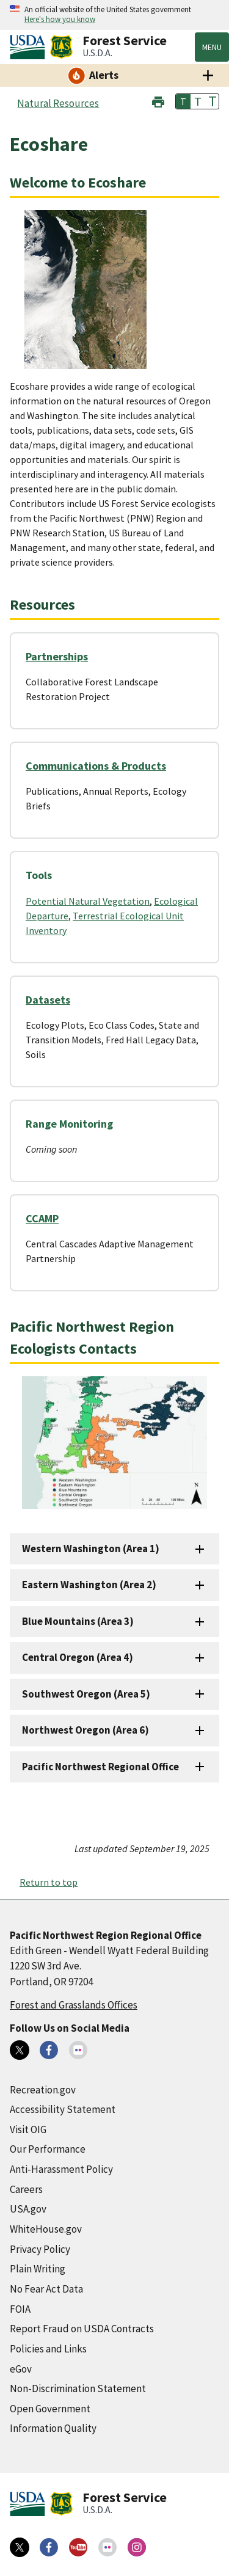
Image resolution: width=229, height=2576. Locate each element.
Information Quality (53, 2428)
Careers (26, 2189)
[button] (158, 100)
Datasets (48, 1000)
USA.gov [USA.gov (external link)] (28, 2209)
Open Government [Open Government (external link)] (50, 2408)
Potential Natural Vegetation (88, 901)
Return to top (49, 1882)
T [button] (183, 101)
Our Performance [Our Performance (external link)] (47, 2149)
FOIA (20, 2309)
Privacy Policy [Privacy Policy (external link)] (40, 2249)
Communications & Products (96, 766)
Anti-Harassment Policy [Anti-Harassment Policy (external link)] (61, 2169)
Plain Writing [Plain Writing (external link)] (37, 2268)
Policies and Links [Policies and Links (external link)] (48, 2348)
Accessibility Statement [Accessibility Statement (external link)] (62, 2109)
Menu (212, 47)
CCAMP (42, 1218)
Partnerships (57, 656)
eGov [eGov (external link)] (21, 2369)
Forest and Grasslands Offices (73, 2005)
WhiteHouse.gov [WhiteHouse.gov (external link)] (46, 2229)
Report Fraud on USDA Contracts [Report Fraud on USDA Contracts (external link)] (82, 2328)
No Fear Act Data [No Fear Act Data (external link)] (46, 2289)
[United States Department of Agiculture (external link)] (30, 47)
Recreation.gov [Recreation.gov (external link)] (43, 2089)
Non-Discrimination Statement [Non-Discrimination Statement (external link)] (78, 2388)
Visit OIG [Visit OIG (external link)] (28, 2129)
